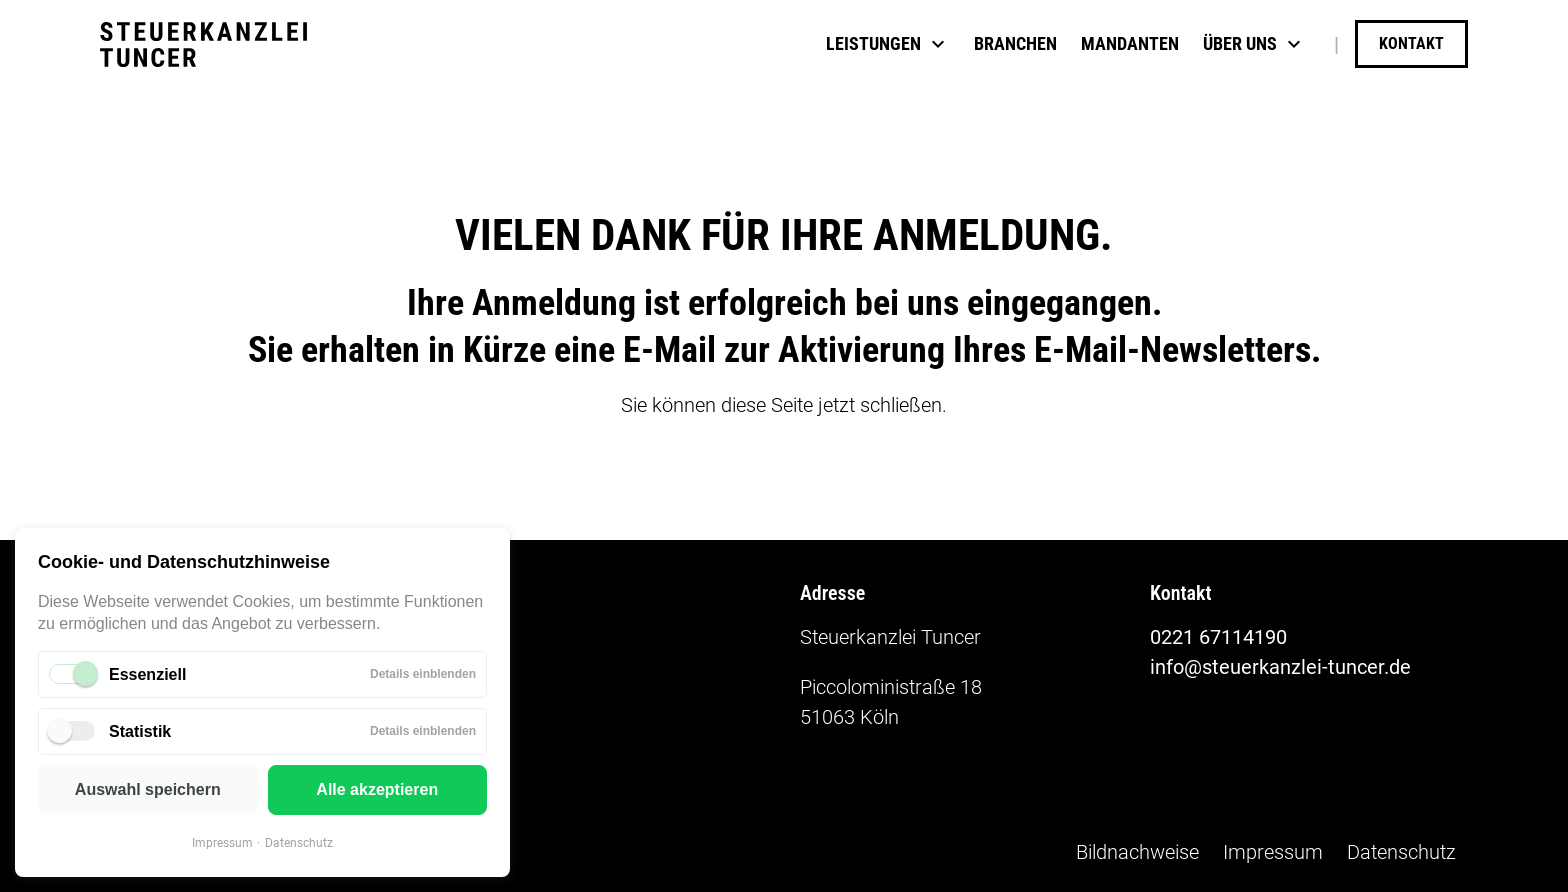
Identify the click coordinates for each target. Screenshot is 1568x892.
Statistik (140, 731)
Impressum (222, 843)
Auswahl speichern (148, 789)
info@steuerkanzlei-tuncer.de (1280, 667)
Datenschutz (299, 843)
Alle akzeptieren (377, 789)
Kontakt (1411, 43)
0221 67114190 (1218, 637)
